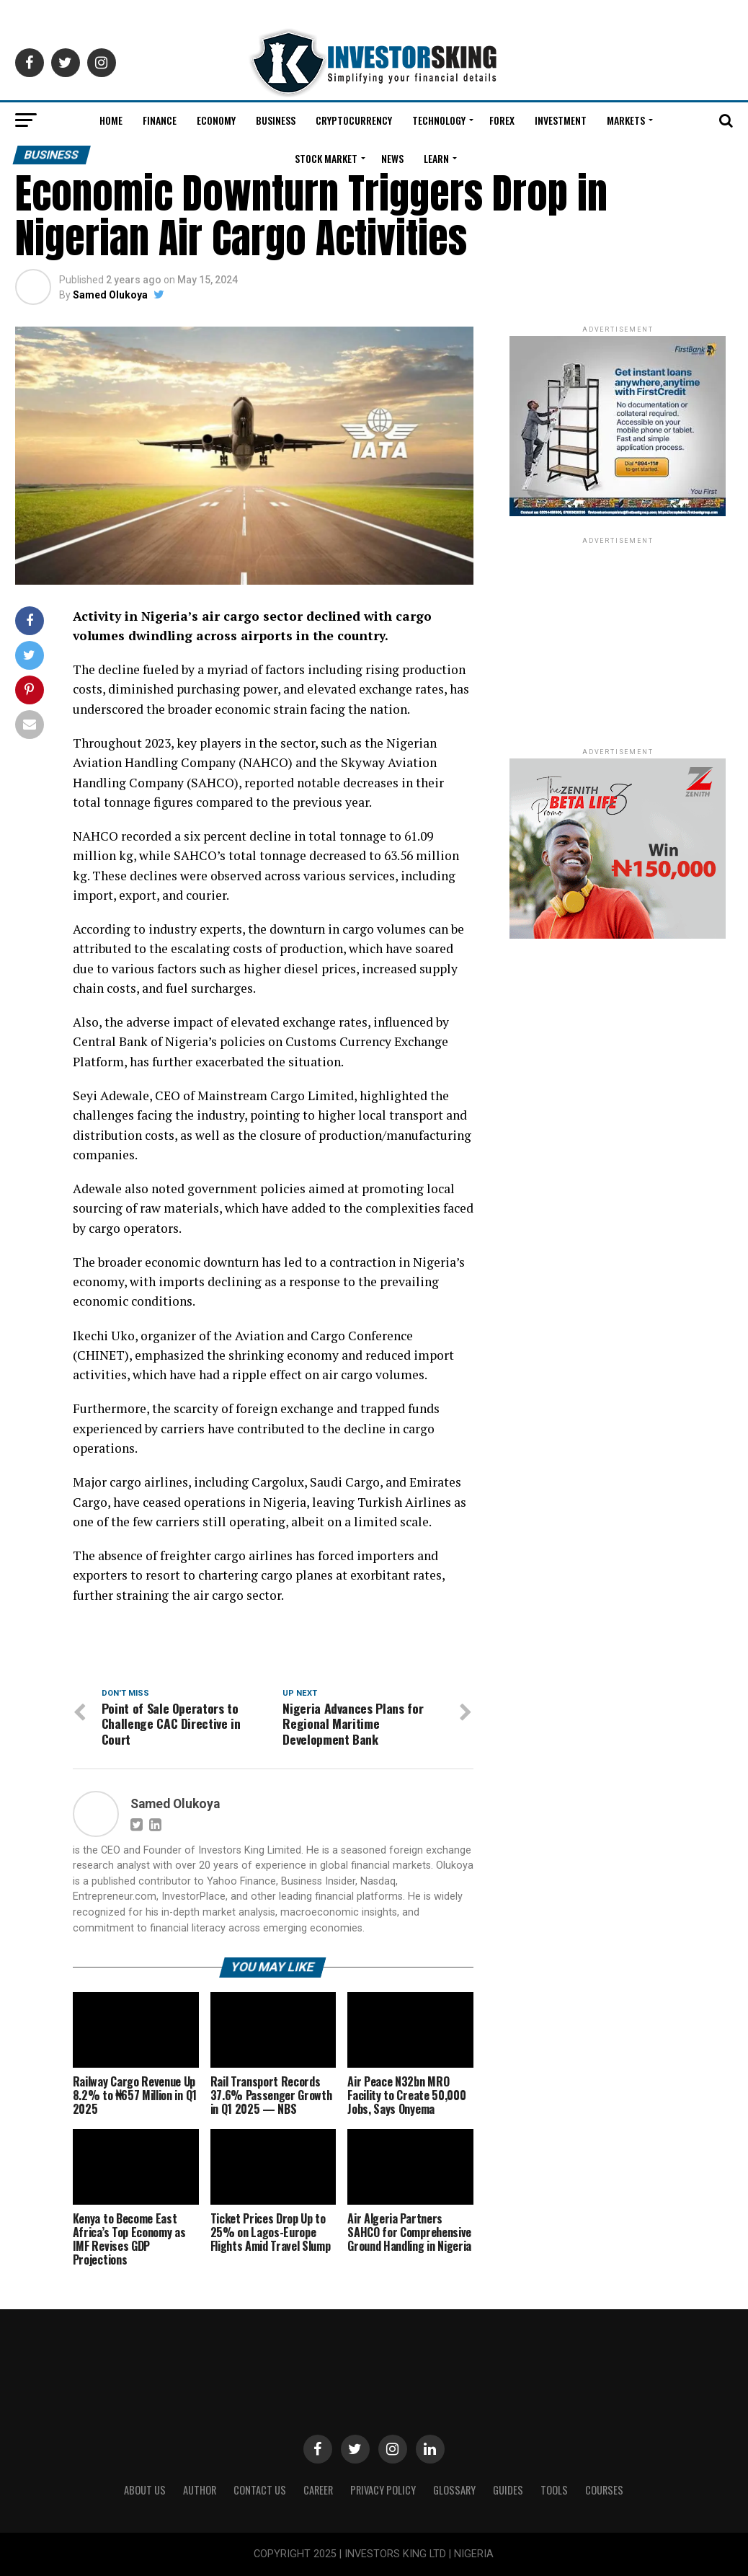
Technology (439, 120)
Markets (626, 120)
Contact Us (259, 2489)
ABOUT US (145, 2489)
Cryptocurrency (354, 120)
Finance (160, 120)
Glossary (454, 2489)
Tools (554, 2489)
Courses (604, 2489)
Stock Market (326, 158)
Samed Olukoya (110, 295)
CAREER (318, 2489)
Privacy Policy (383, 2489)
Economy (216, 120)
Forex (502, 120)
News (392, 158)
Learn (436, 158)
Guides (508, 2489)
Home (111, 120)
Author (199, 2489)
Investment (561, 120)
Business (275, 120)
